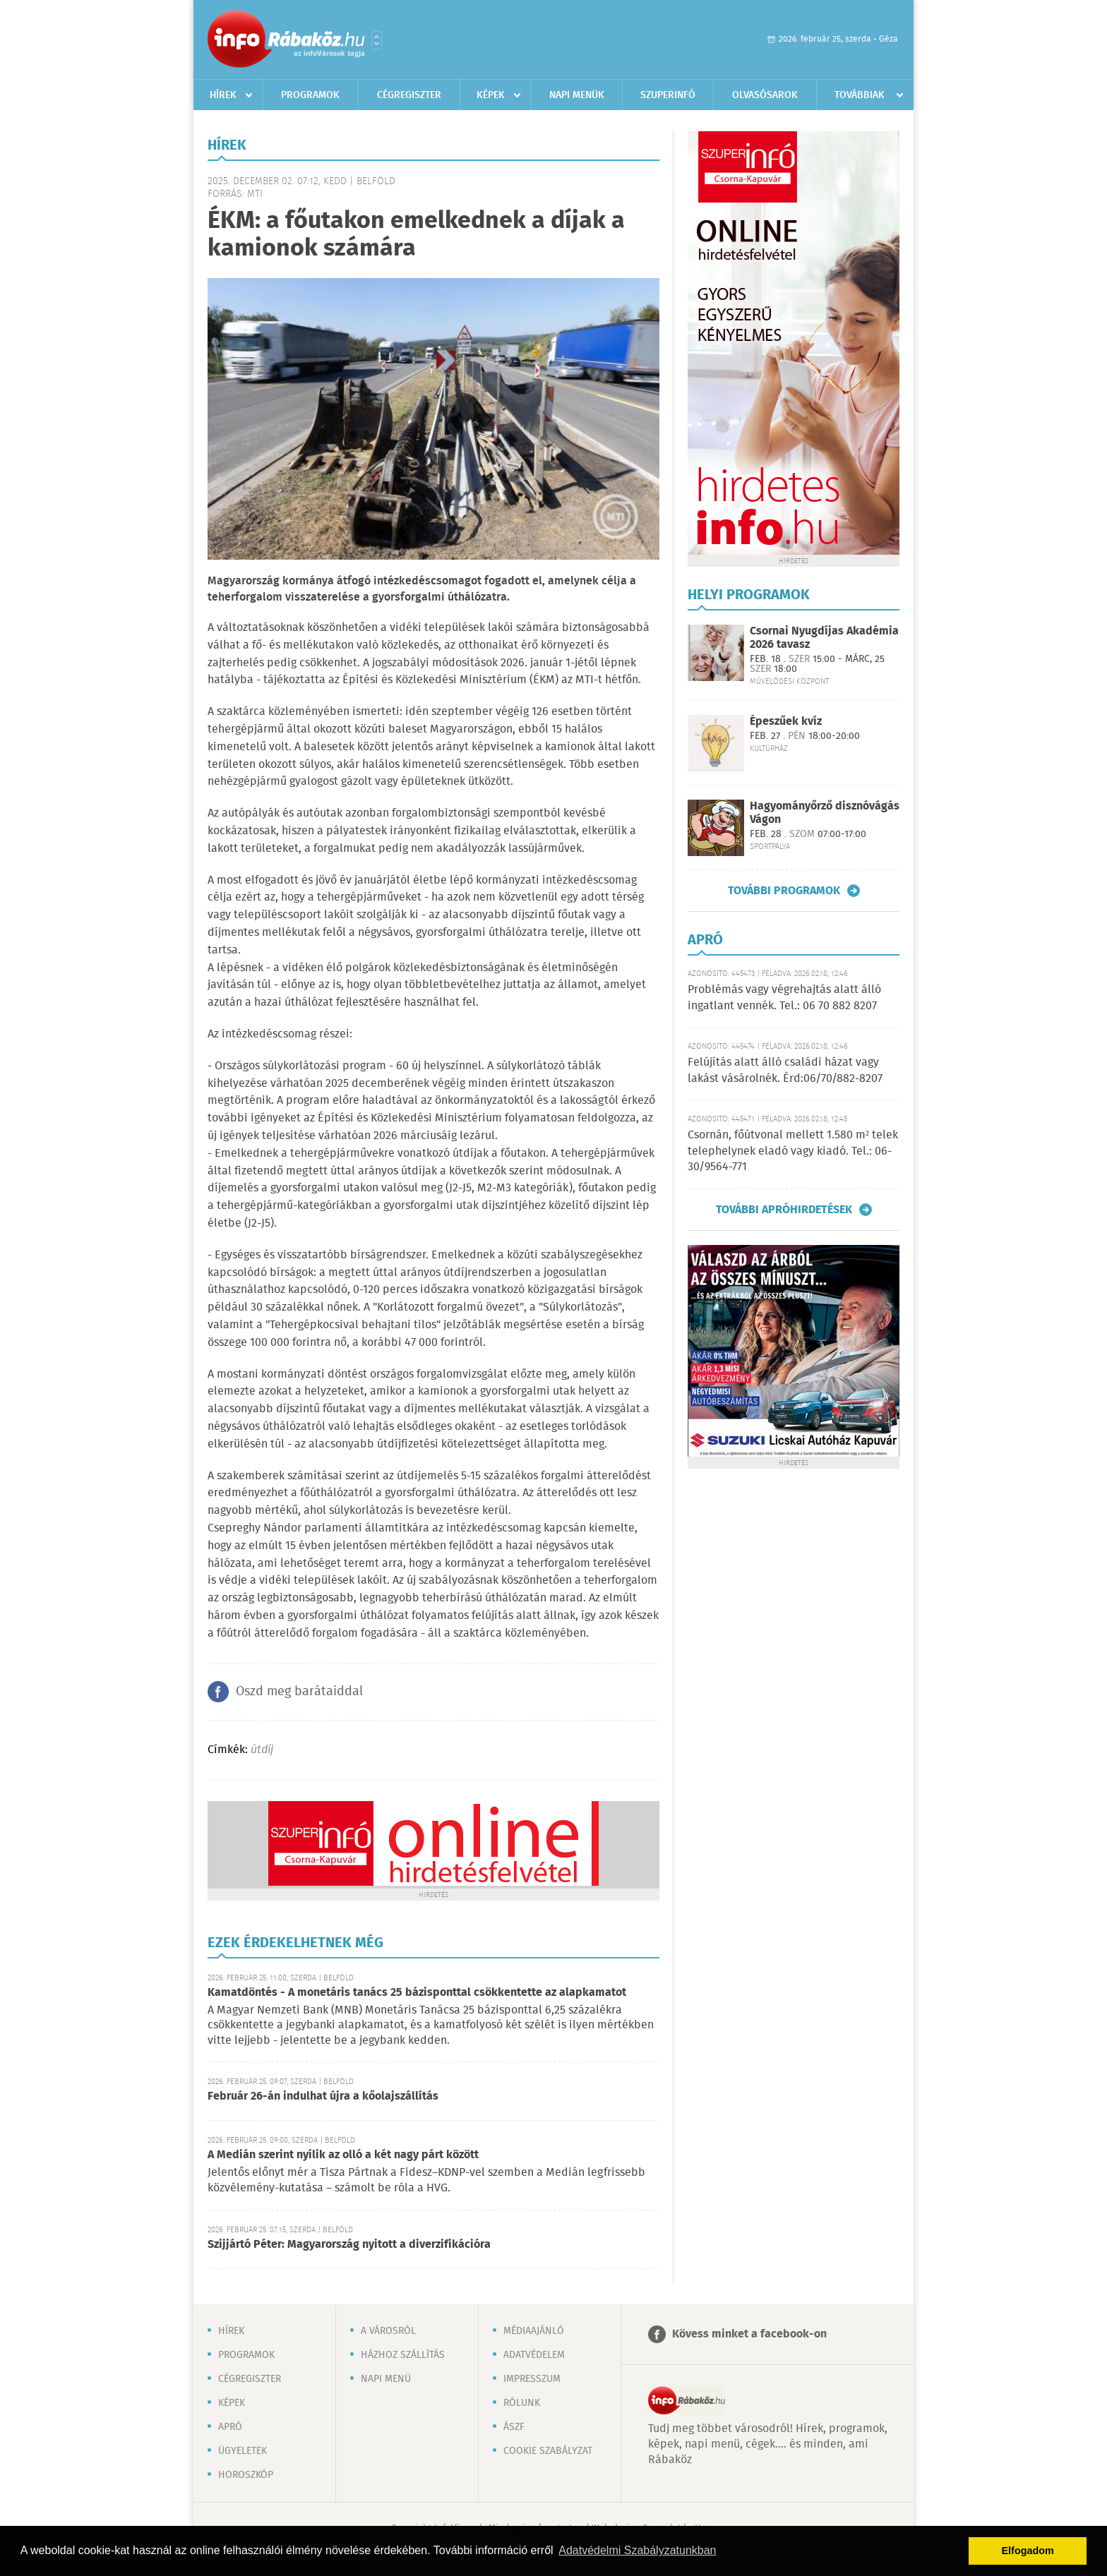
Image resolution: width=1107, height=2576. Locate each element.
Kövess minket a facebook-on (749, 2334)
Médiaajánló (533, 2331)
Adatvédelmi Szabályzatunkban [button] (637, 2550)
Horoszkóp (245, 2475)
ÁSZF (514, 2427)
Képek (491, 95)
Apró (230, 2427)
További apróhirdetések (784, 1209)
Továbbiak (859, 95)
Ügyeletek (242, 2451)
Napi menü (386, 2379)
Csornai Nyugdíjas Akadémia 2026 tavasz (824, 638)
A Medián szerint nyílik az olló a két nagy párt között (343, 2155)
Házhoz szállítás (403, 2355)
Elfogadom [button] (1028, 2550)
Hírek (223, 95)
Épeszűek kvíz (786, 721)
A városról (388, 2331)
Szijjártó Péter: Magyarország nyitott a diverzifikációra (349, 2244)
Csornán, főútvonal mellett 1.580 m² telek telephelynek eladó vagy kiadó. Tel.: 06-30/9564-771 (793, 1151)
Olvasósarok (765, 95)
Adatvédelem (534, 2355)
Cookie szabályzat (547, 2451)
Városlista (376, 40)
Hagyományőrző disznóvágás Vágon (824, 813)
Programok (310, 95)
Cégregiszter (409, 95)
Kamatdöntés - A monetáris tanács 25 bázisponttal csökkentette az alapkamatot (417, 1993)
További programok (784, 890)
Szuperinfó (667, 95)
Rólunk (521, 2403)
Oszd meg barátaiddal (299, 1692)
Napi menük (576, 95)
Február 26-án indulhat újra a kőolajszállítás (323, 2096)
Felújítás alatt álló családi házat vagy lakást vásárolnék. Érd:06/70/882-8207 (785, 1070)
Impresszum (532, 2379)
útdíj (262, 1750)
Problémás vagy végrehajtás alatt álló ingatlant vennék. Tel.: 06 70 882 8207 (784, 997)
